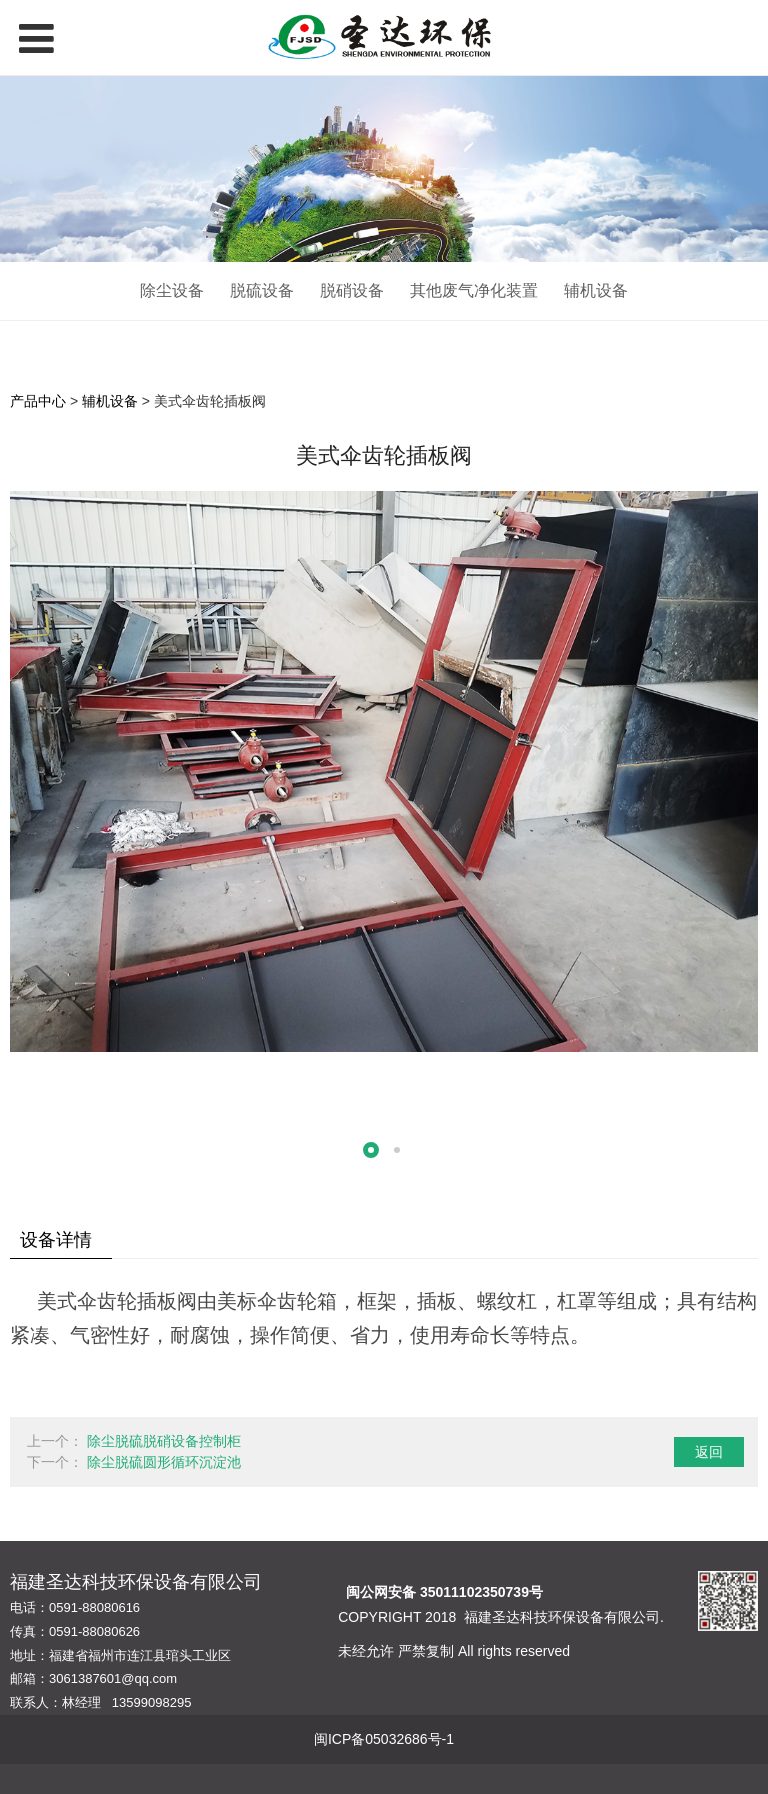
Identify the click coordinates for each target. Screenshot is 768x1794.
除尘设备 (172, 290)
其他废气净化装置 (474, 290)
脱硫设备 (262, 290)
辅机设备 (596, 290)
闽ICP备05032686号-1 (384, 1739)
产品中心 (38, 401)
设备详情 (56, 1240)
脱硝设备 (352, 290)
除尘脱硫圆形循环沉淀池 (164, 1462)
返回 (709, 1452)
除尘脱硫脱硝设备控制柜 (164, 1441)
